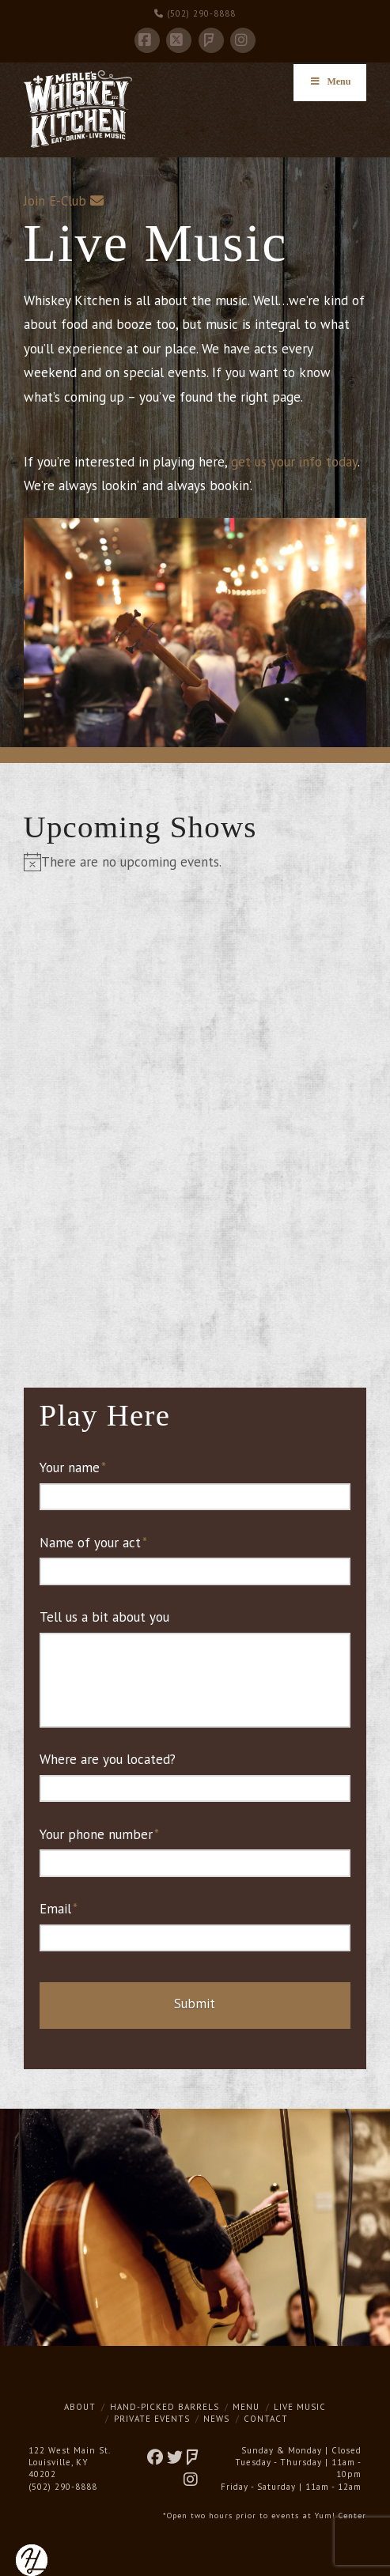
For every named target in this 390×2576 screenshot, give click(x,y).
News (216, 2418)
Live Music (300, 2406)
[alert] (195, 862)
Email (59, 1908)
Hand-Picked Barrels (164, 2406)
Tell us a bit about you (104, 1617)
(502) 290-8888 (195, 13)
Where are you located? (108, 1759)
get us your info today (294, 461)
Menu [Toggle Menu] (330, 81)
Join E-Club (55, 201)
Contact (266, 2418)
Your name (73, 1467)
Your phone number (100, 1834)
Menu (246, 2406)
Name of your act (94, 1542)
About (80, 2406)
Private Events (152, 2418)
